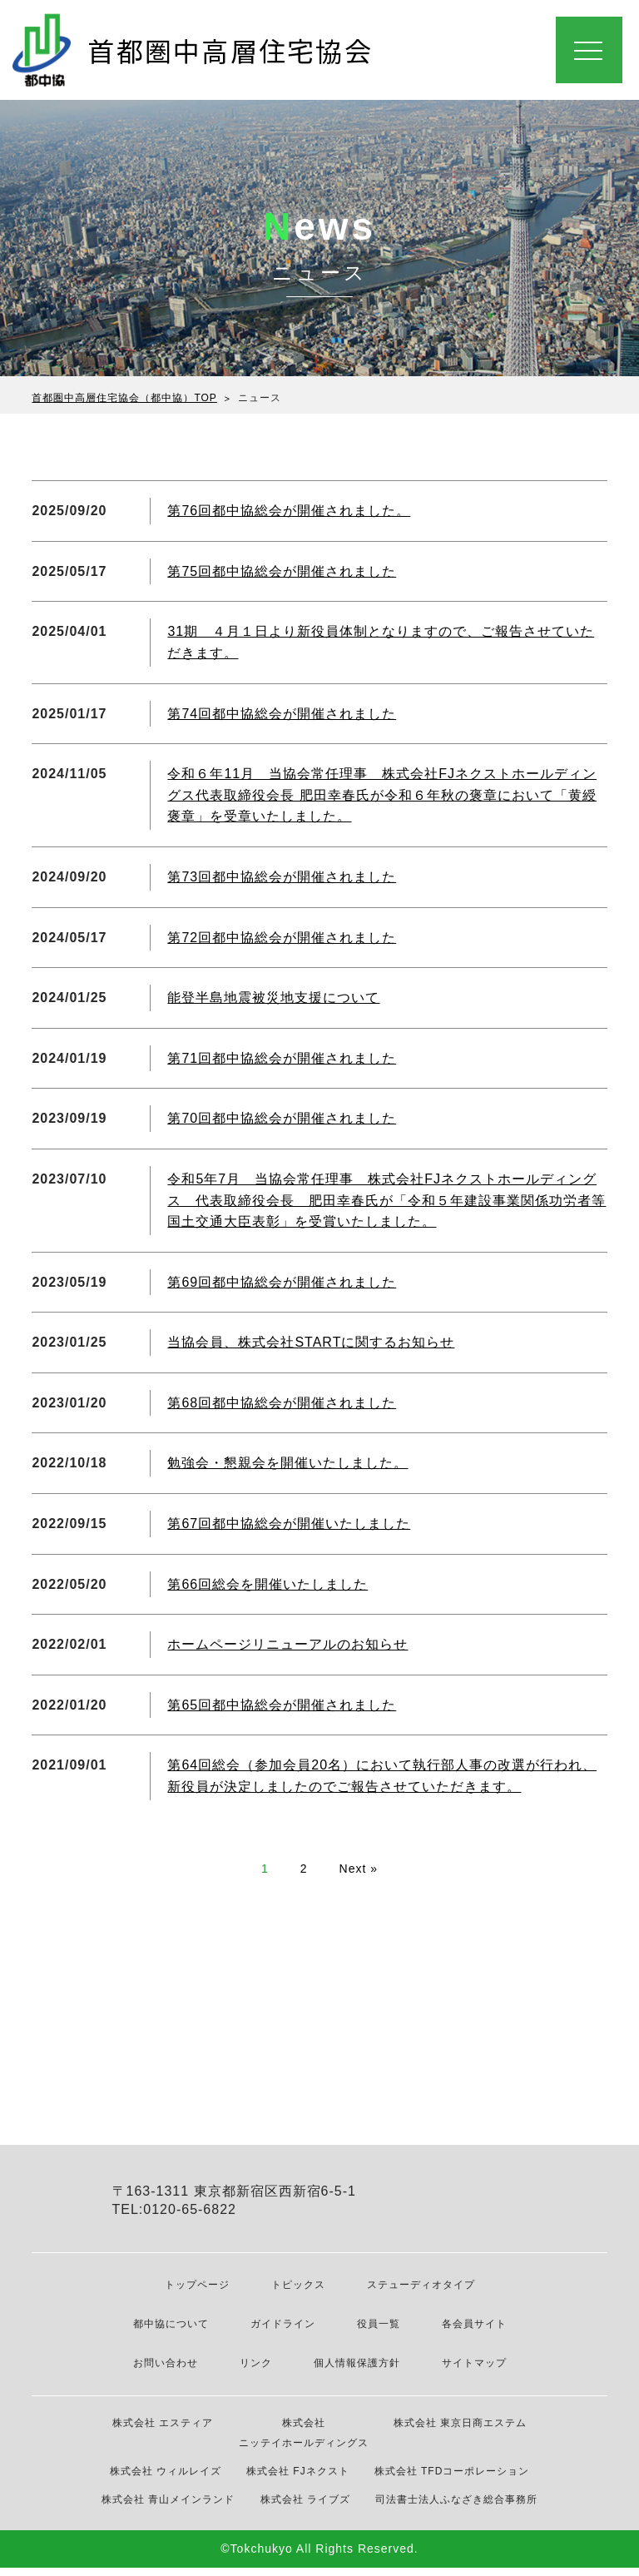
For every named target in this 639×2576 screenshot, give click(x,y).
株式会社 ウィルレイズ (165, 2479)
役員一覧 (378, 2333)
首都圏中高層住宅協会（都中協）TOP (124, 398)
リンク (256, 2371)
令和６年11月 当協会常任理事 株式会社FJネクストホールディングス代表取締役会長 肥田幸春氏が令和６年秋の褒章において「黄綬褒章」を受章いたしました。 (382, 795)
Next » (358, 1868)
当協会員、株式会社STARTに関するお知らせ (310, 1342)
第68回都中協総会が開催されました (281, 1403)
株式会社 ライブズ (305, 2508)
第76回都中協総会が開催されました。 (288, 511)
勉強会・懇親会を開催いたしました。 (287, 1463)
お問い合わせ (165, 2371)
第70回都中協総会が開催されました (281, 1118)
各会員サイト (474, 2333)
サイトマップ (474, 2371)
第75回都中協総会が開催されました (281, 571)
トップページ (197, 2294)
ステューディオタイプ (421, 2294)
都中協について (171, 2333)
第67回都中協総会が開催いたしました (288, 1523)
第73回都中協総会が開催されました (281, 877)
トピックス (298, 2294)
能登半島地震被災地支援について (273, 997)
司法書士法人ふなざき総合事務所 (456, 2508)
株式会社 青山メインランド (168, 2508)
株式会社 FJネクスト (297, 2479)
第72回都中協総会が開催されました (281, 938)
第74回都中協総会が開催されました (281, 714)
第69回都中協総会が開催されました (281, 1282)
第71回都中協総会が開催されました (281, 1058)
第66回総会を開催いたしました (267, 1584)
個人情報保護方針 (357, 2371)
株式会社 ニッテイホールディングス (304, 2441)
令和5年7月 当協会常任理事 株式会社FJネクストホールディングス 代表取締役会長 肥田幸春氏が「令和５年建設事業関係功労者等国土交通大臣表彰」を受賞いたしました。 (386, 1200)
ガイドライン (282, 2333)
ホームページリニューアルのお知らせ (287, 1644)
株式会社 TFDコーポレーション (452, 2479)
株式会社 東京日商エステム (460, 2431)
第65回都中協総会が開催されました (281, 1705)
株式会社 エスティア (162, 2431)
